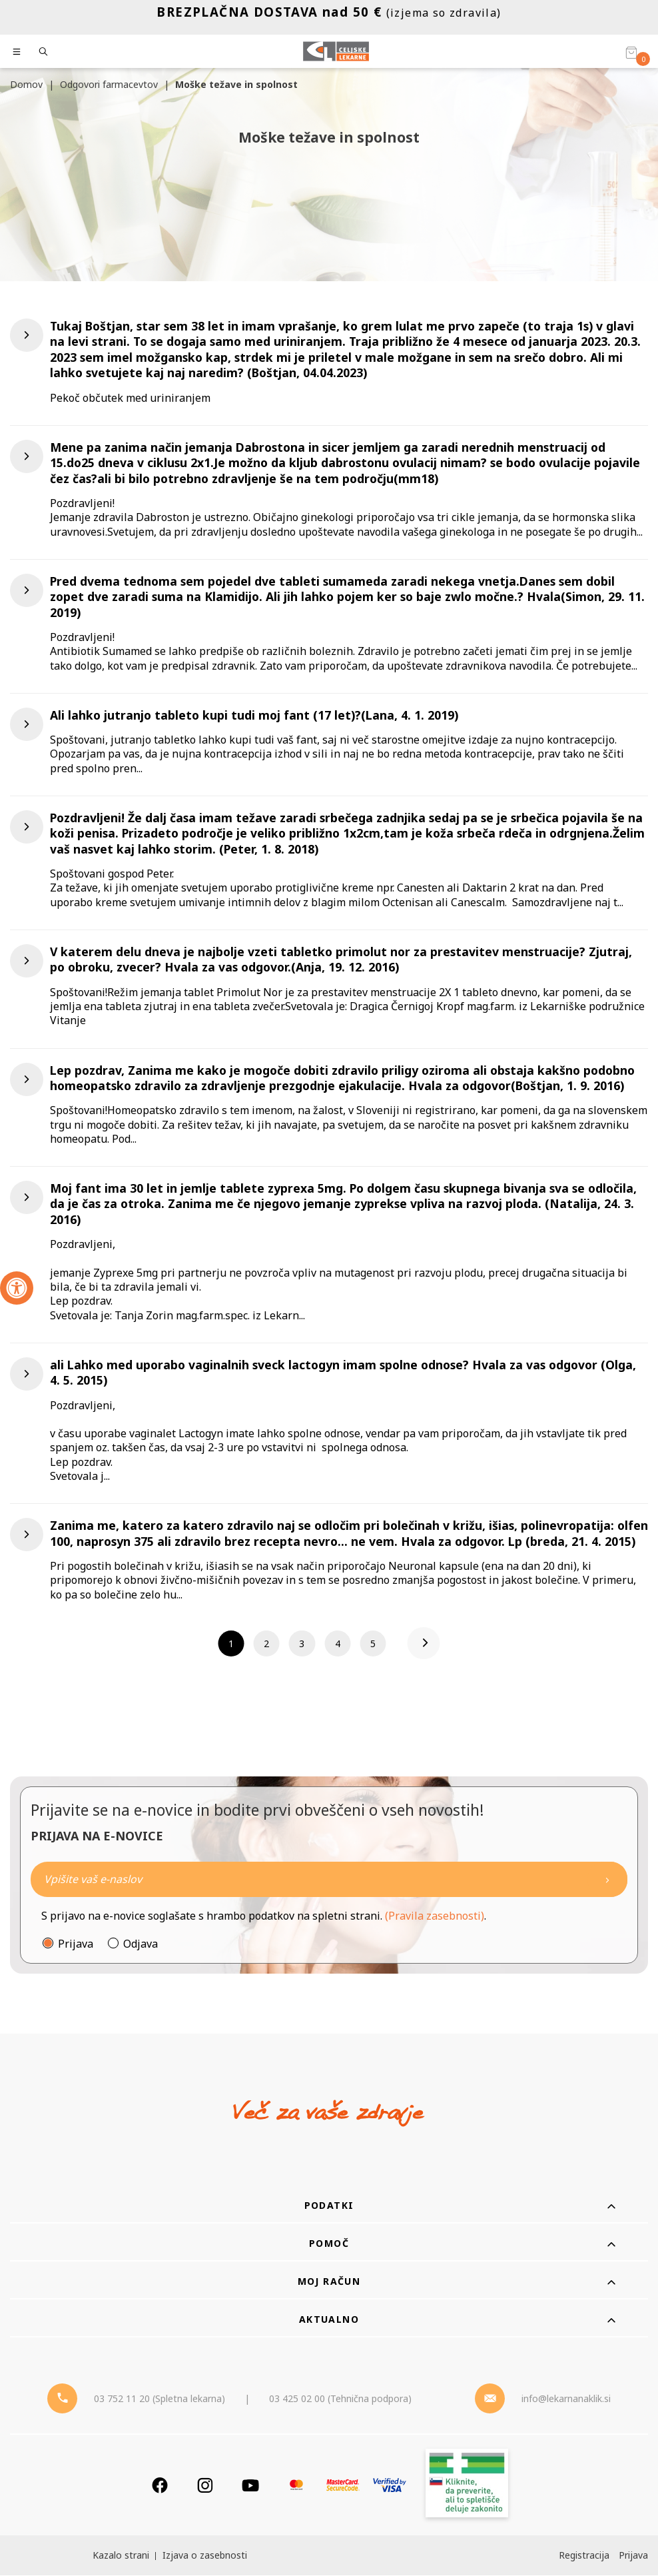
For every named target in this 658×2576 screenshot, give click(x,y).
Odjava (140, 1944)
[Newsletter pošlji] (607, 1880)
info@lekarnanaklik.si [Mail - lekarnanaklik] (566, 2399)
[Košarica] (631, 52)
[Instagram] (205, 2485)
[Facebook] (160, 2485)
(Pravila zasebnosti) (434, 1916)
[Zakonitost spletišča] (467, 2485)
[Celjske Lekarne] (336, 51)
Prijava (75, 1944)
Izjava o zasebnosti (205, 2555)
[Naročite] (329, 1880)
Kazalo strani (121, 2555)
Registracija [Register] (584, 2555)
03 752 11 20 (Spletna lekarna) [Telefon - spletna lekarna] (159, 2399)
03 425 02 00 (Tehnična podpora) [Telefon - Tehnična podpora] (340, 2399)
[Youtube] (250, 2485)
